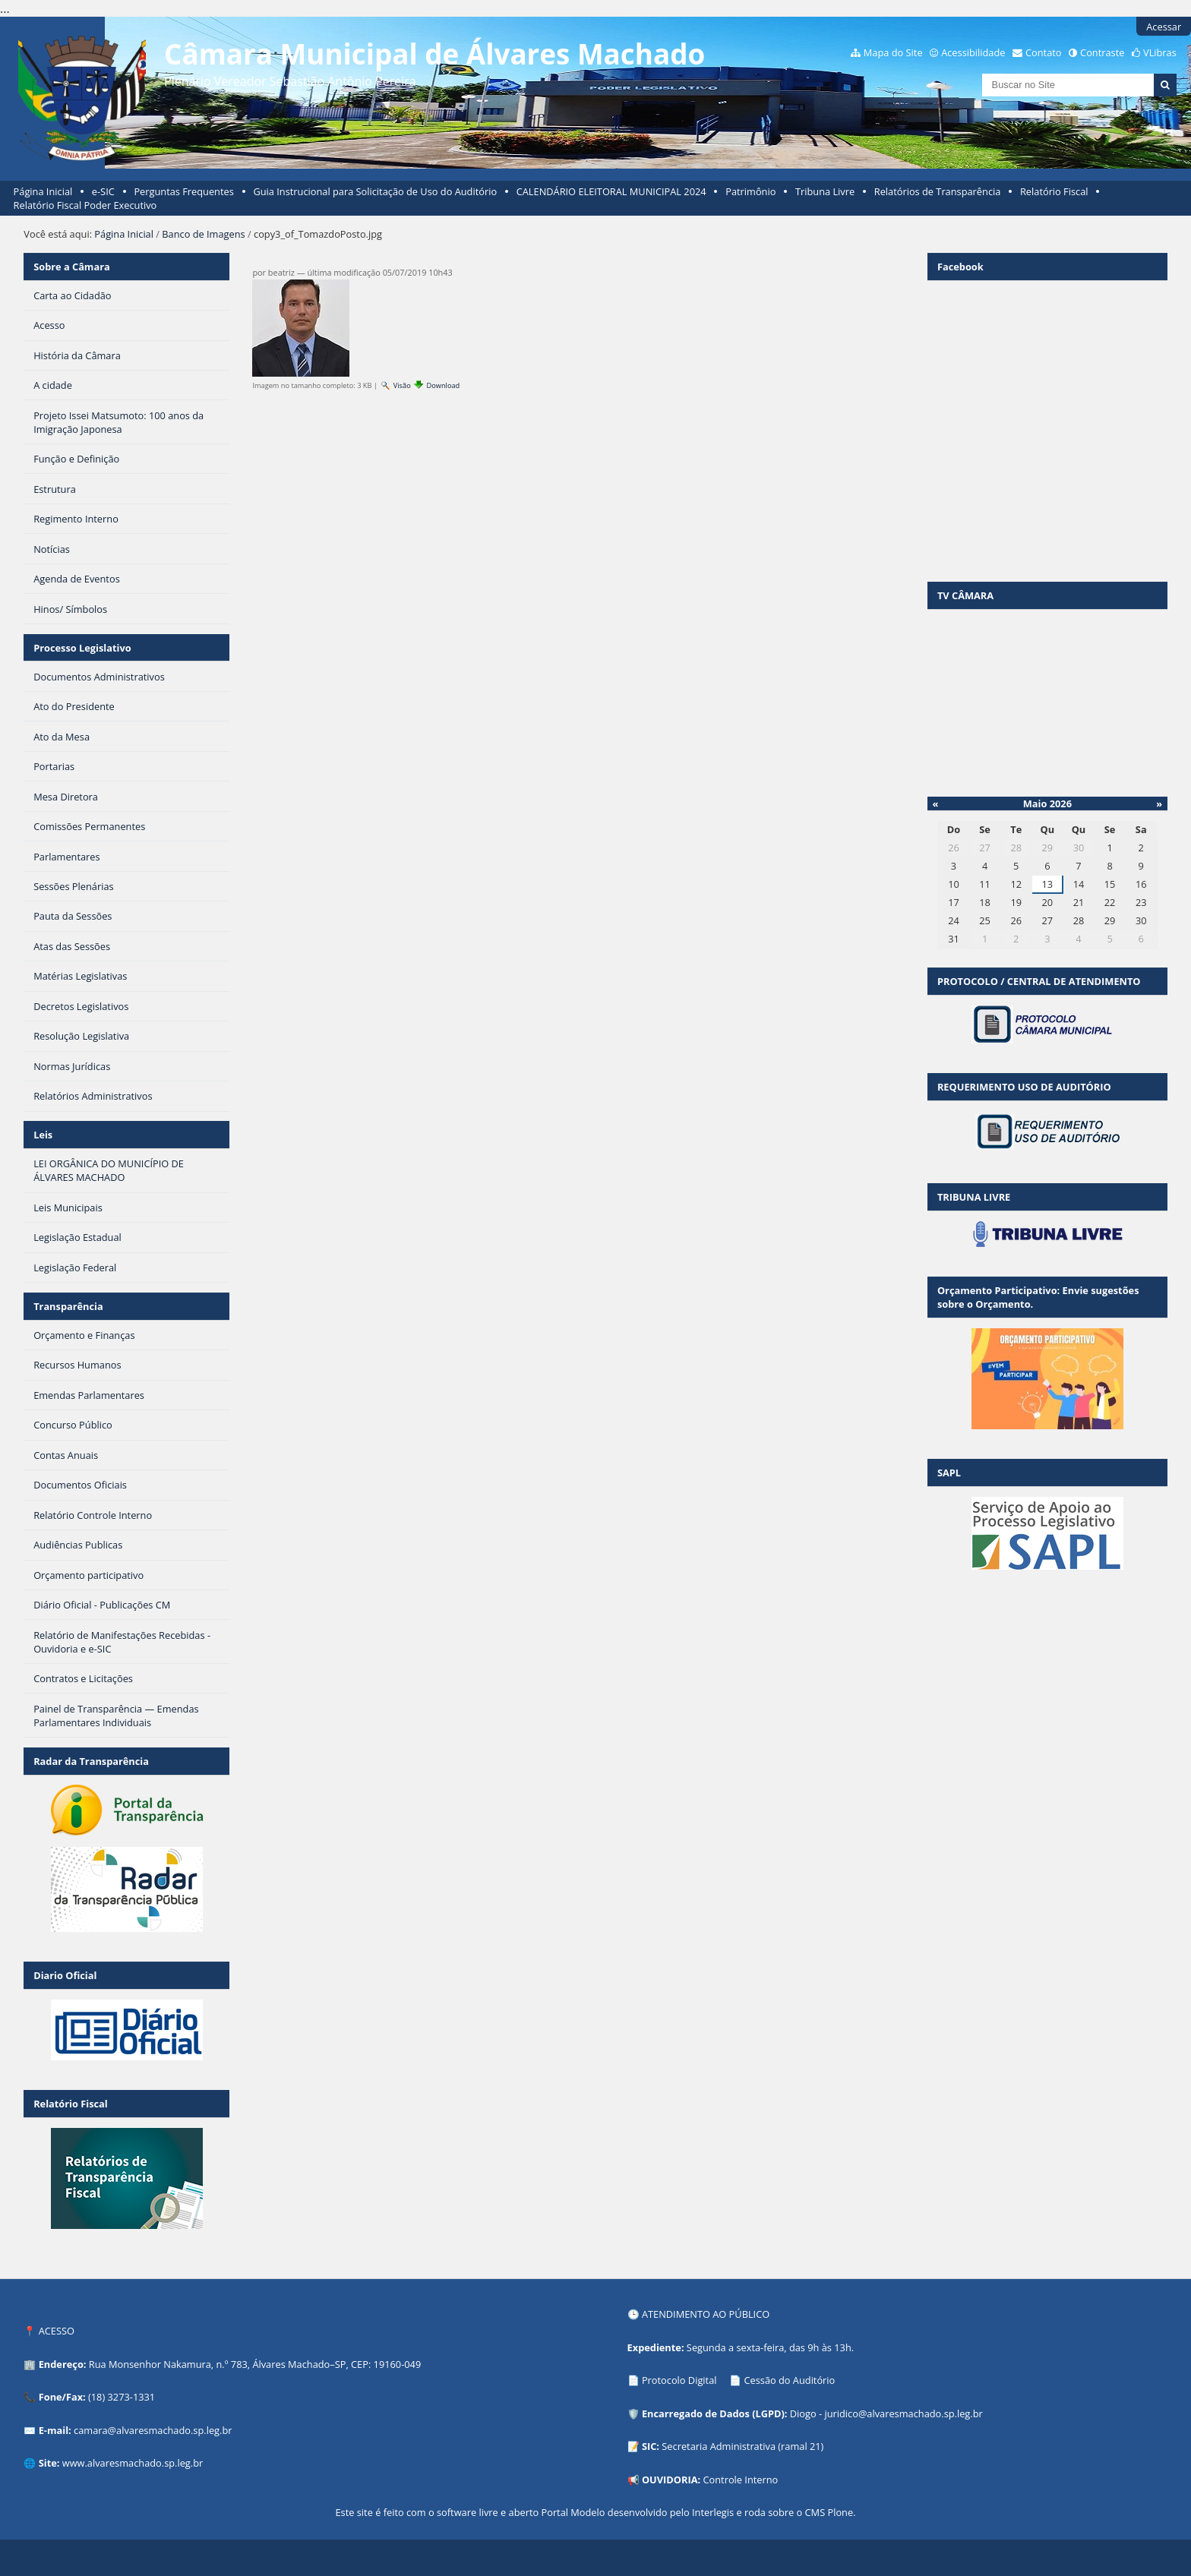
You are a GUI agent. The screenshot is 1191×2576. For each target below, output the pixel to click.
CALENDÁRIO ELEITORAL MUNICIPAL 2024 (611, 191)
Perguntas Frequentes (183, 191)
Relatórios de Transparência (937, 191)
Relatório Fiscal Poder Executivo (85, 205)
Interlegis (713, 2512)
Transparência (68, 1306)
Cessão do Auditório (789, 2380)
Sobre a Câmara (71, 266)
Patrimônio (750, 191)
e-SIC (103, 191)
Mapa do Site (893, 52)
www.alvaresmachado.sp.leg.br (132, 2463)
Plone (840, 2512)
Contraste (1102, 52)
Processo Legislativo (82, 648)
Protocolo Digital (679, 2380)
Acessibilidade (973, 52)
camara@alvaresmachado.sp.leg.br (153, 2430)
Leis (42, 1134)
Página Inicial (43, 191)
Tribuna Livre (825, 191)
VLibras (1160, 52)
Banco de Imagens (203, 234)
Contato (1043, 52)
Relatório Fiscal (1054, 191)
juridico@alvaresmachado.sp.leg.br (903, 2413)
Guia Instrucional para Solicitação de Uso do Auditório (375, 191)
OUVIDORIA (670, 2479)
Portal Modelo (573, 2512)
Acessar (1163, 26)
